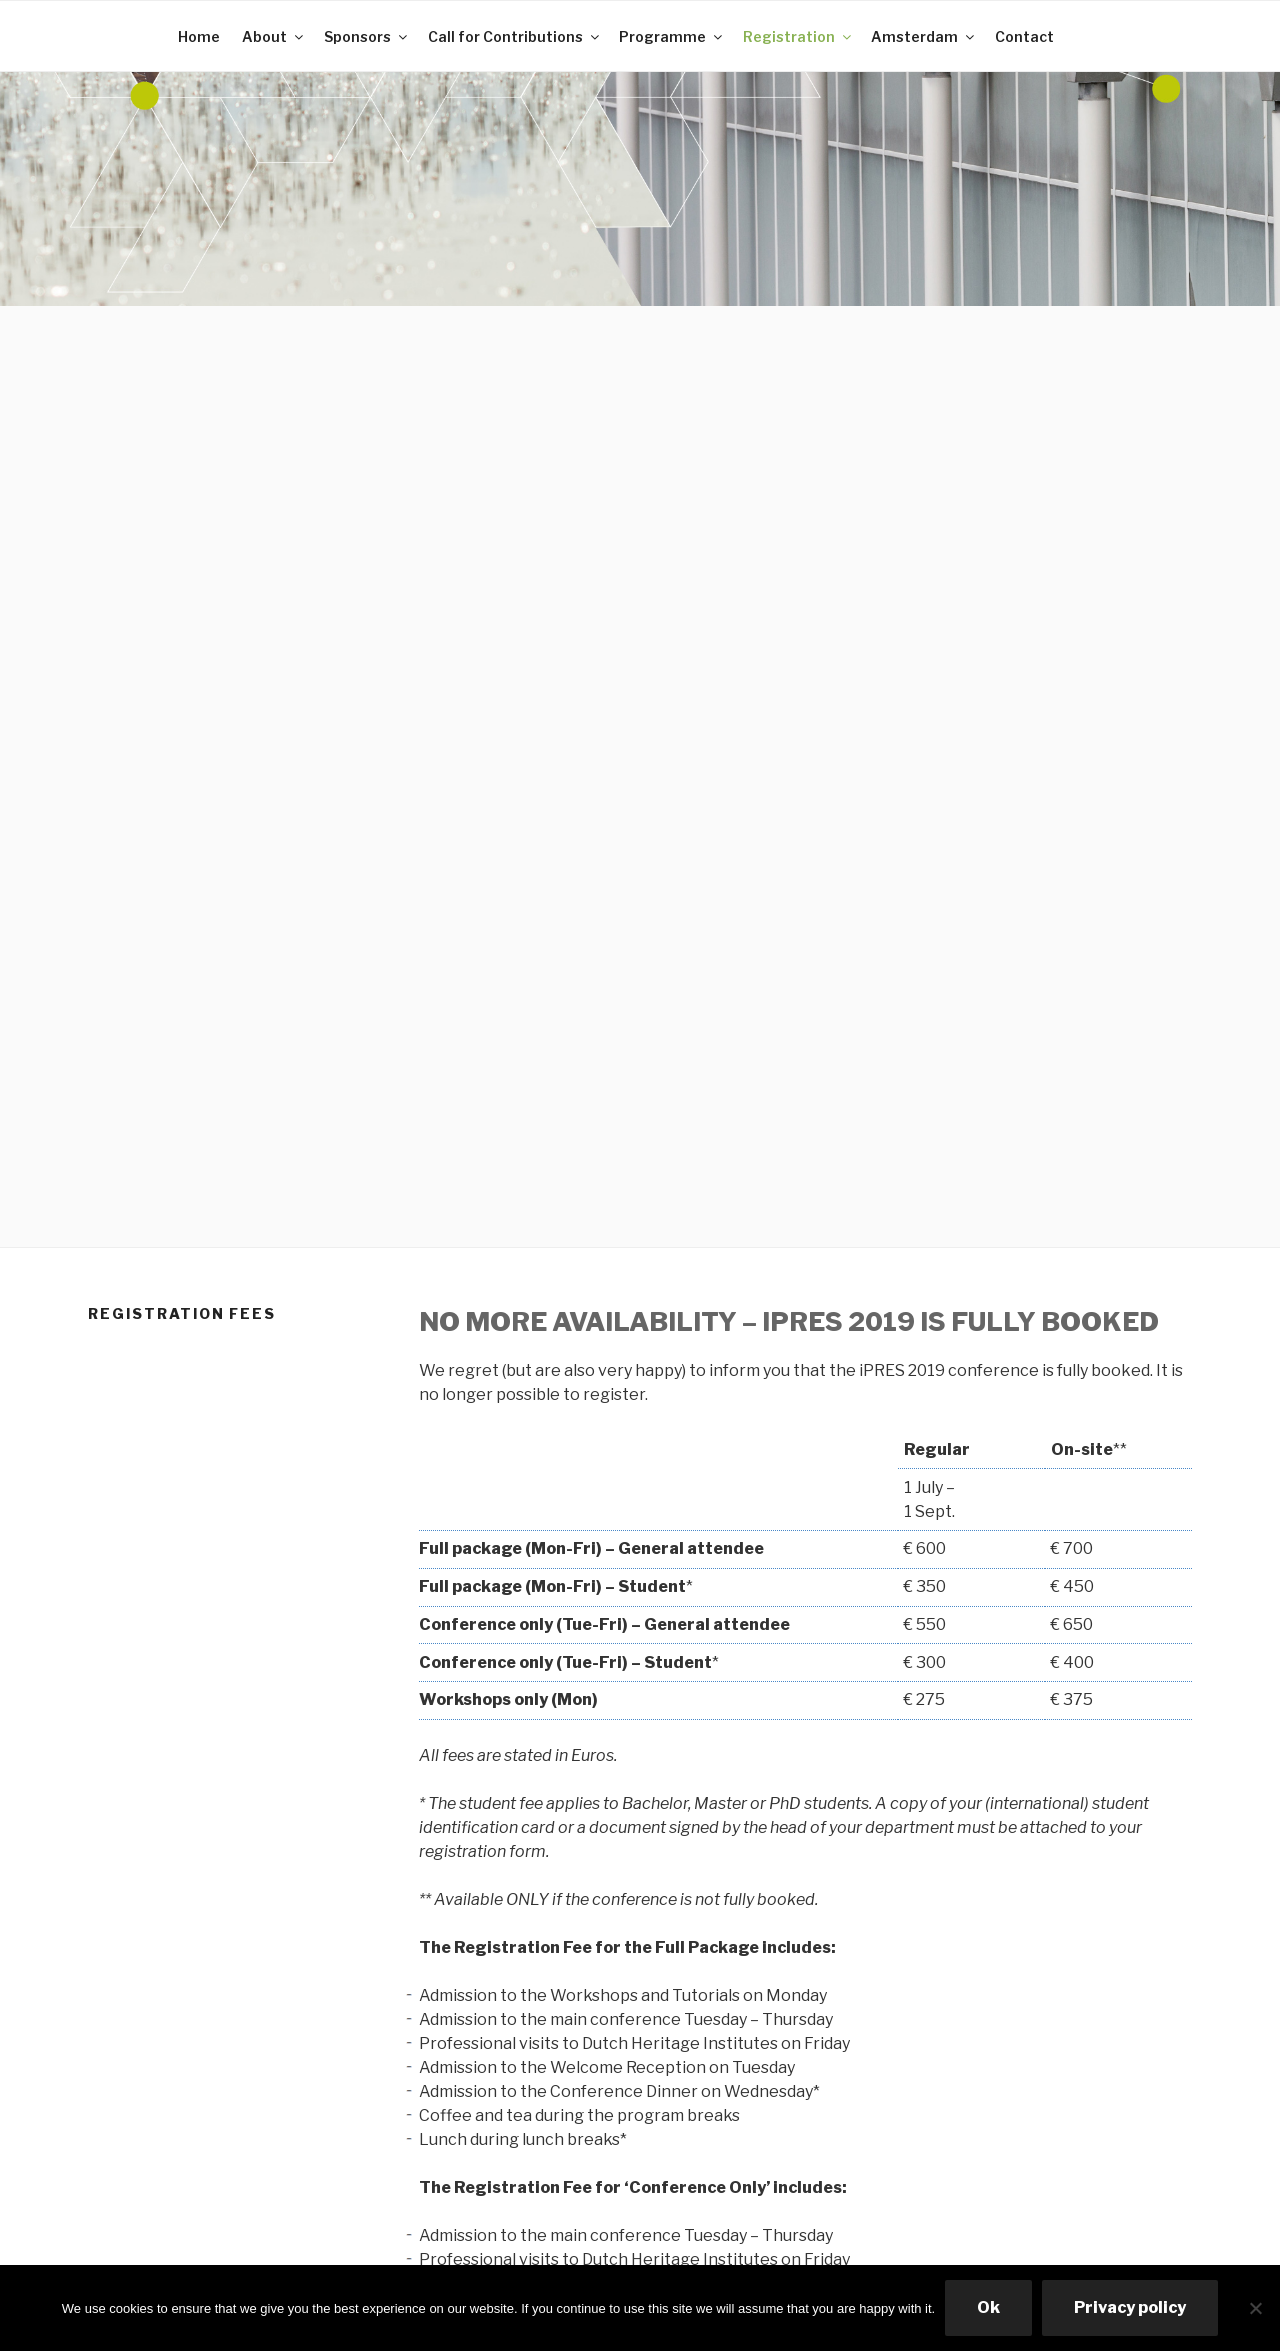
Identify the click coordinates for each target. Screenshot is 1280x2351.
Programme (672, 36)
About (274, 36)
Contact (1024, 36)
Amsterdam (924, 36)
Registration (798, 36)
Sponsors (367, 36)
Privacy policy (1130, 2307)
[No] (1255, 2308)
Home (199, 36)
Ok (988, 2307)
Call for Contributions (515, 36)
